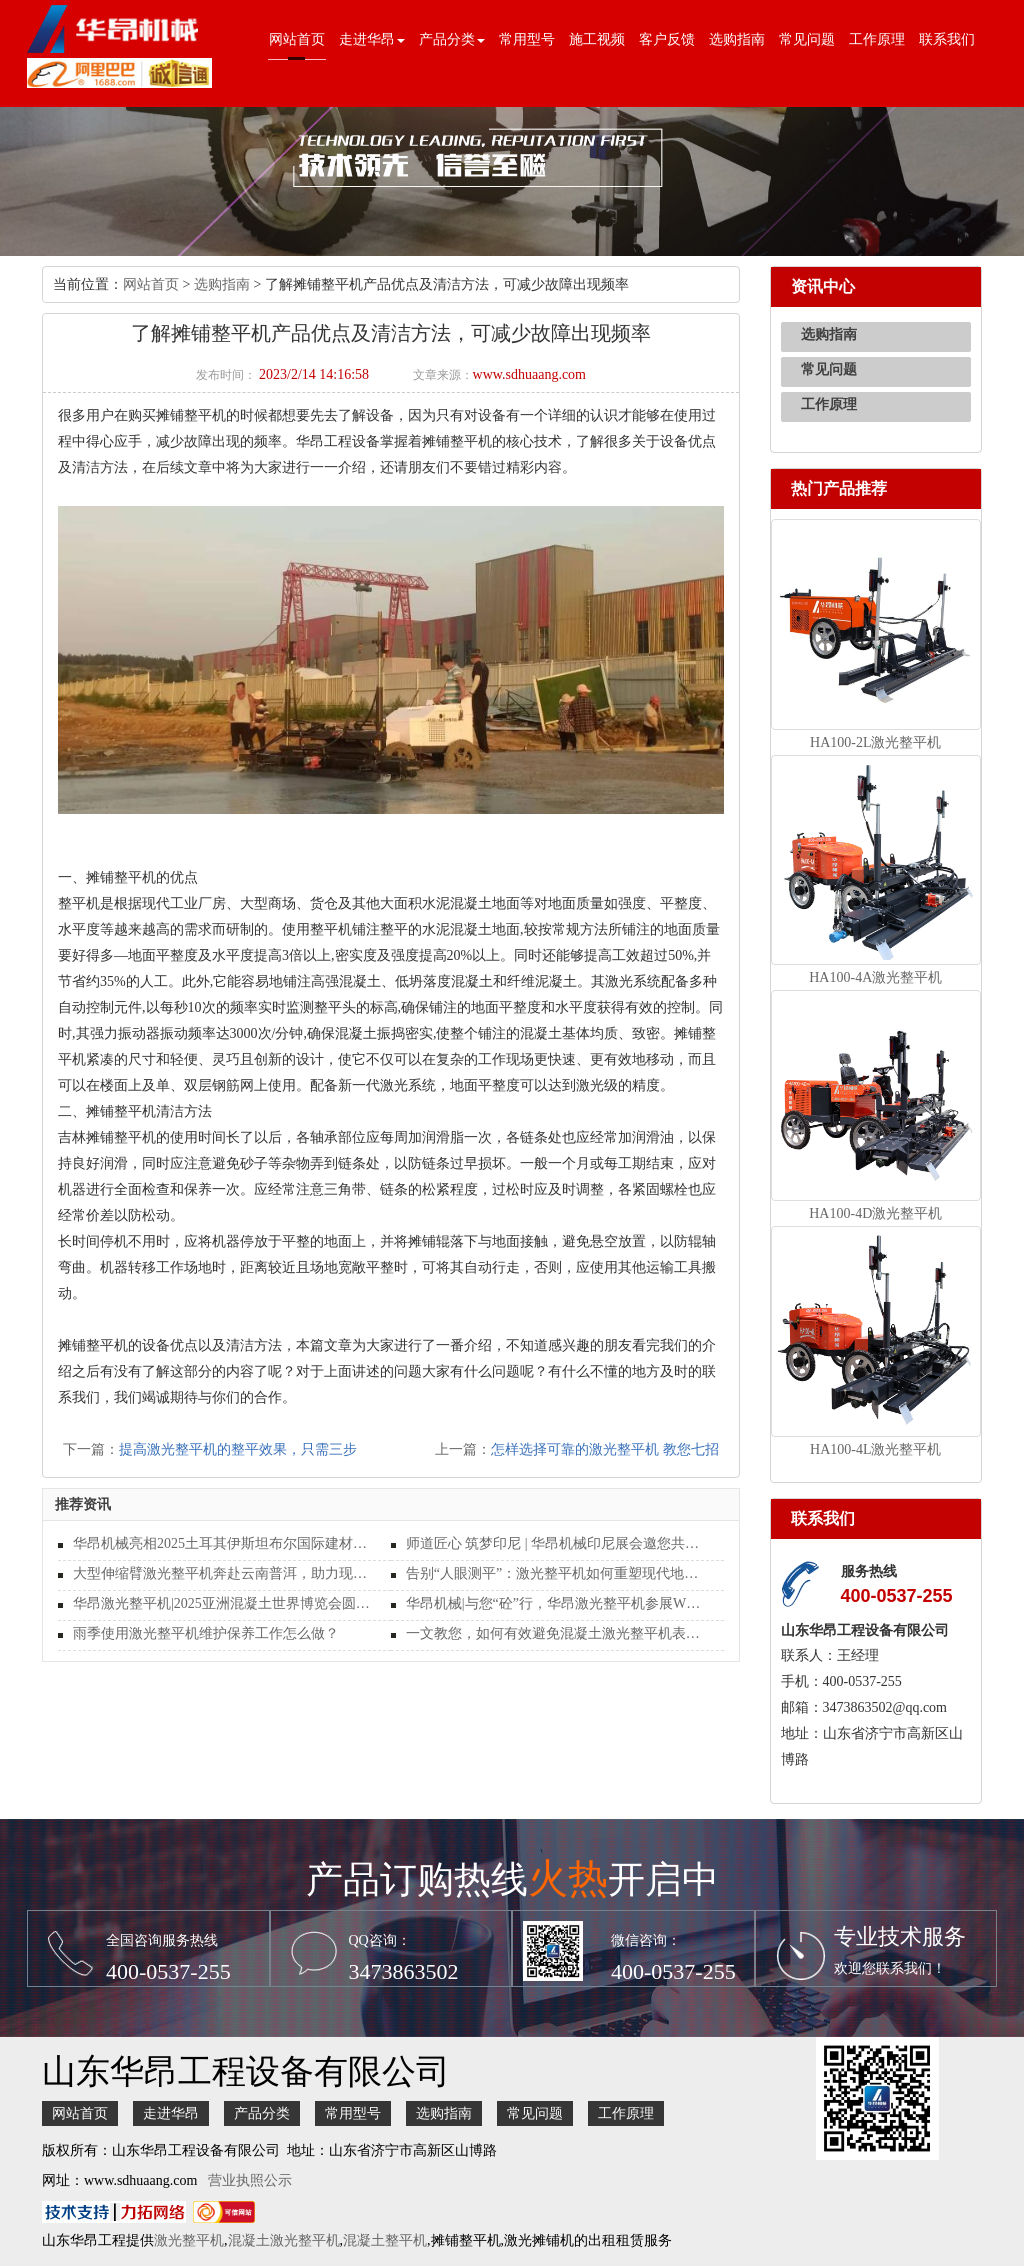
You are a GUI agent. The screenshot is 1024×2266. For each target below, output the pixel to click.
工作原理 (877, 39)
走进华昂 (171, 2113)
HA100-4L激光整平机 (875, 1449)
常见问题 (807, 39)
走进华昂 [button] (372, 39)
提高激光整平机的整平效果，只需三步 (238, 1449)
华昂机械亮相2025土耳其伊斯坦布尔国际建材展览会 (224, 1543)
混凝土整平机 (385, 2240)
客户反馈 (667, 39)
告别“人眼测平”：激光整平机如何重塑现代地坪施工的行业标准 (557, 1573)
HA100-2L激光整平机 (875, 742)
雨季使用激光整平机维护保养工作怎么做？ (206, 1633)
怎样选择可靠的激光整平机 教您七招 (605, 1449)
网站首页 (297, 39)
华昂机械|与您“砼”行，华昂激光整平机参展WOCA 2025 (557, 1603)
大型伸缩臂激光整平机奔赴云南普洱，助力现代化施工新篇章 (224, 1573)
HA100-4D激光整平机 (875, 1213)
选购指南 (737, 39)
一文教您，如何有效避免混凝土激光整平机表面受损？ (557, 1633)
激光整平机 (189, 2240)
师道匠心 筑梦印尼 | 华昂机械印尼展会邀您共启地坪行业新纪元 (557, 1543)
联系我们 (947, 39)
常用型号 (527, 39)
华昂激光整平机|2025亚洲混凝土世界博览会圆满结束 (224, 1603)
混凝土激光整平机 (284, 2240)
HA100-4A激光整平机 (875, 977)
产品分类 (262, 2113)
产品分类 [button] (452, 39)
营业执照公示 (250, 2180)
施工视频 (597, 39)
